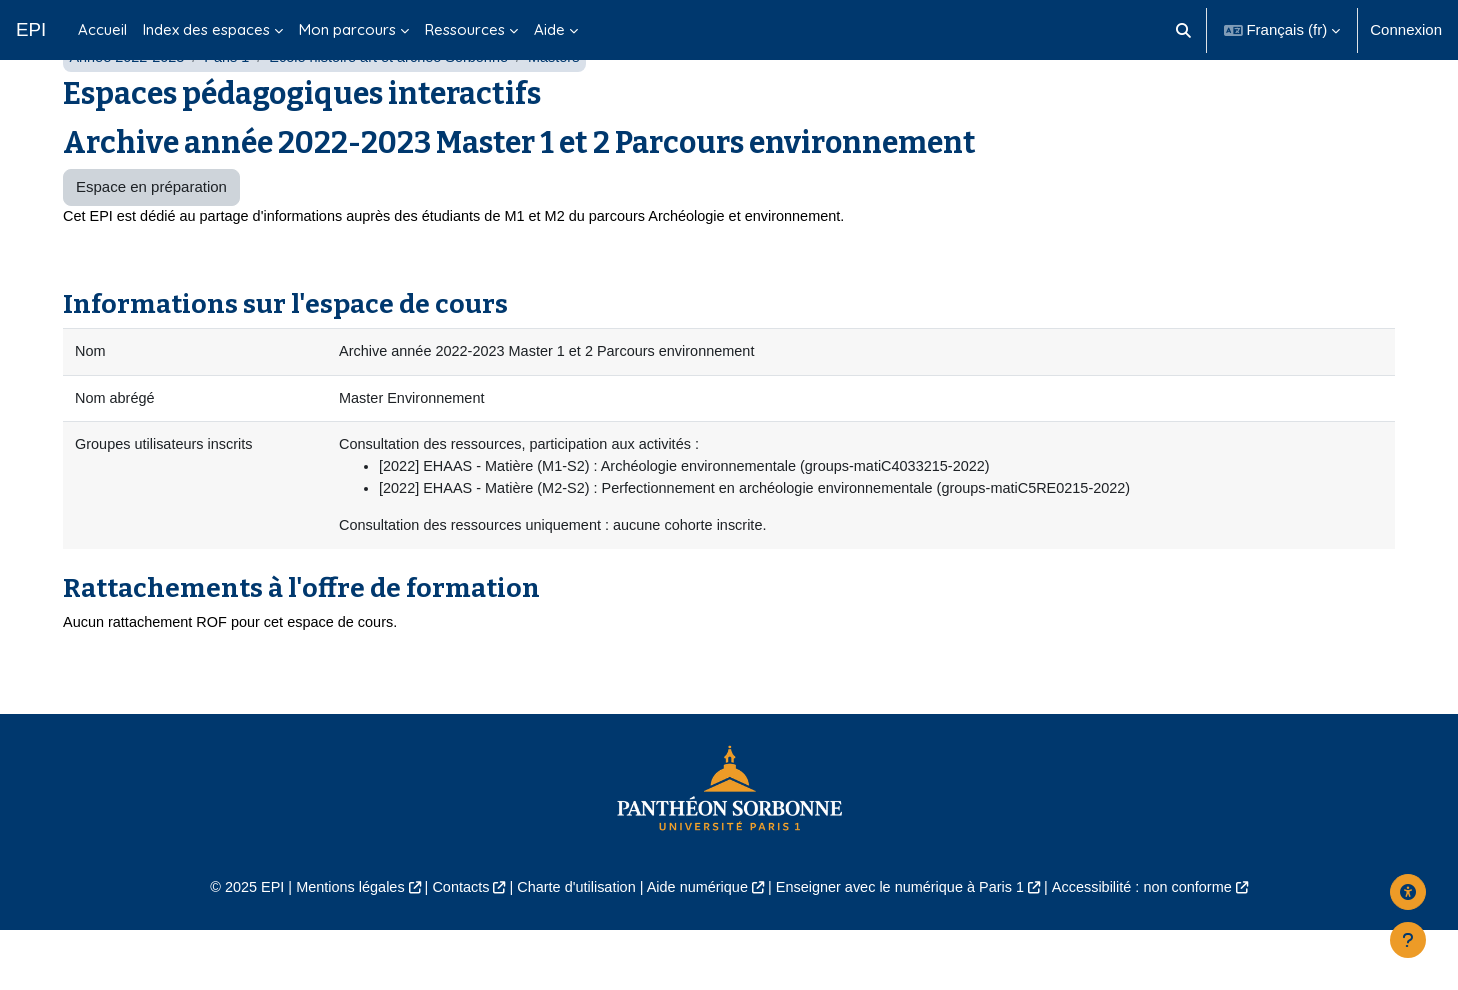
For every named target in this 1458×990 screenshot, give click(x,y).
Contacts (450, 945)
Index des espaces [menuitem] (206, 29)
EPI (31, 29)
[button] (1183, 30)
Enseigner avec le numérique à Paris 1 (907, 945)
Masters (570, 107)
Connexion (1406, 29)
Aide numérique (695, 945)
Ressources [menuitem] (465, 29)
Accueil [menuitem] (102, 29)
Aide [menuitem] (549, 29)
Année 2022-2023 (128, 107)
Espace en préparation (151, 237)
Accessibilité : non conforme (1158, 945)
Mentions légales (335, 945)
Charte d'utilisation (570, 945)
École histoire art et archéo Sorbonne (400, 107)
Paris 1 (232, 107)
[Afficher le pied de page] (1408, 940)
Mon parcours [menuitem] (347, 29)
